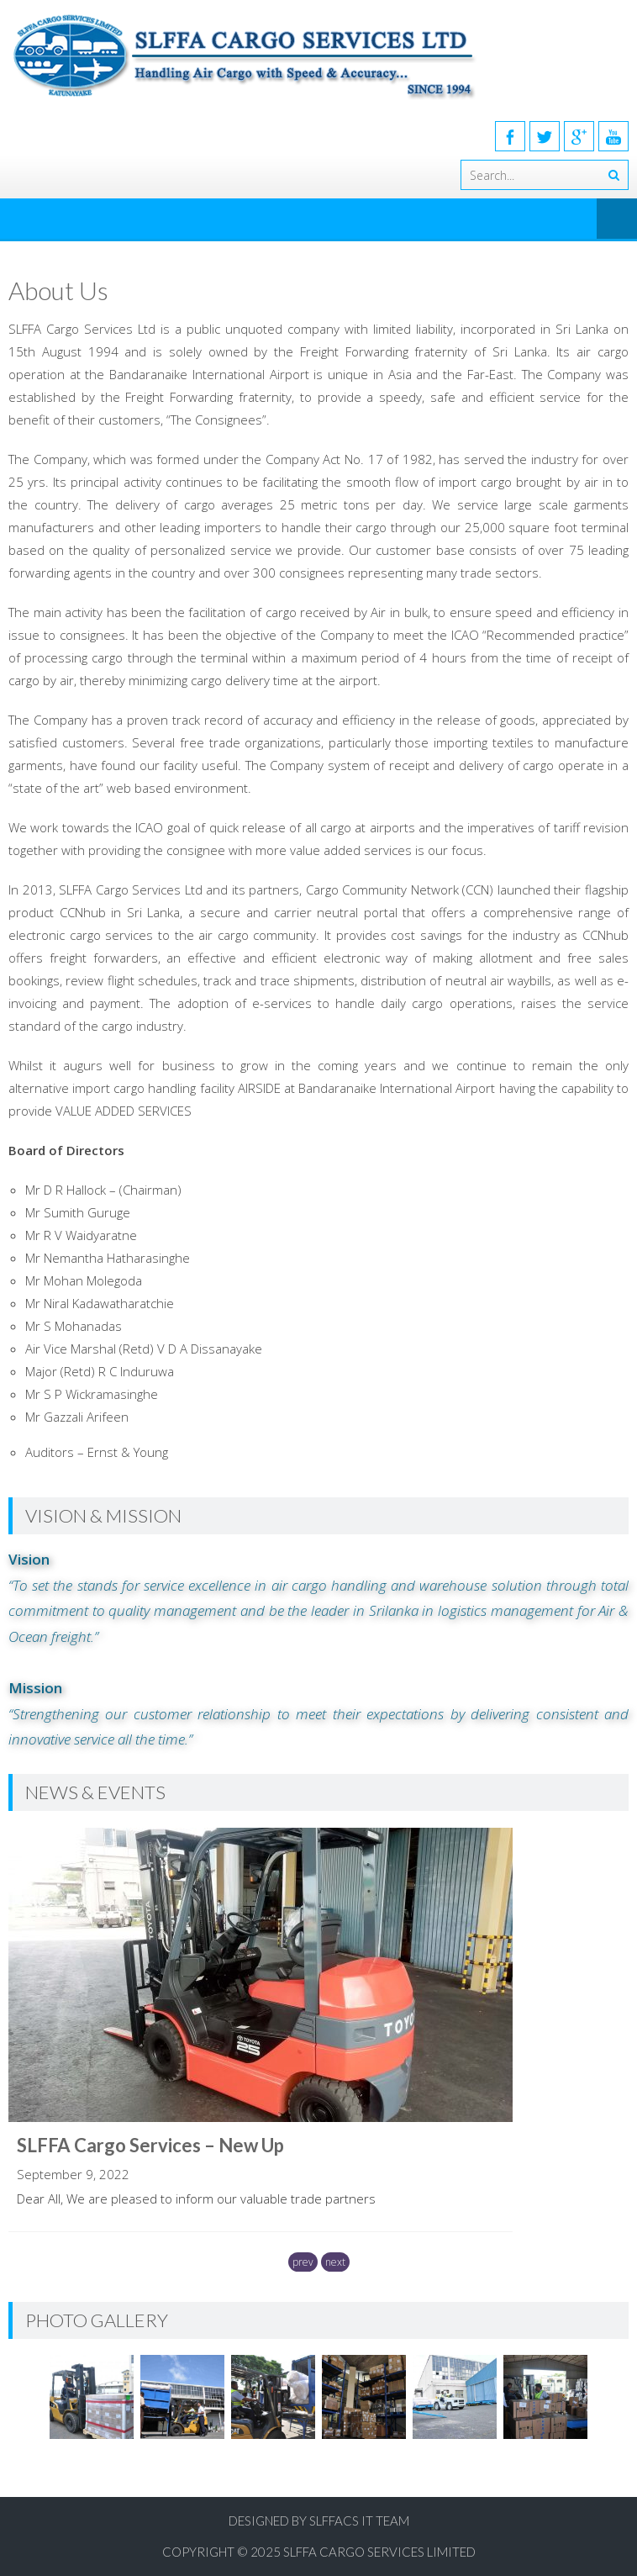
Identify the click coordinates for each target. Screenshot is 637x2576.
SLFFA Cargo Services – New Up (150, 2145)
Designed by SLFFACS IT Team (319, 2520)
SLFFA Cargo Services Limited (379, 2551)
